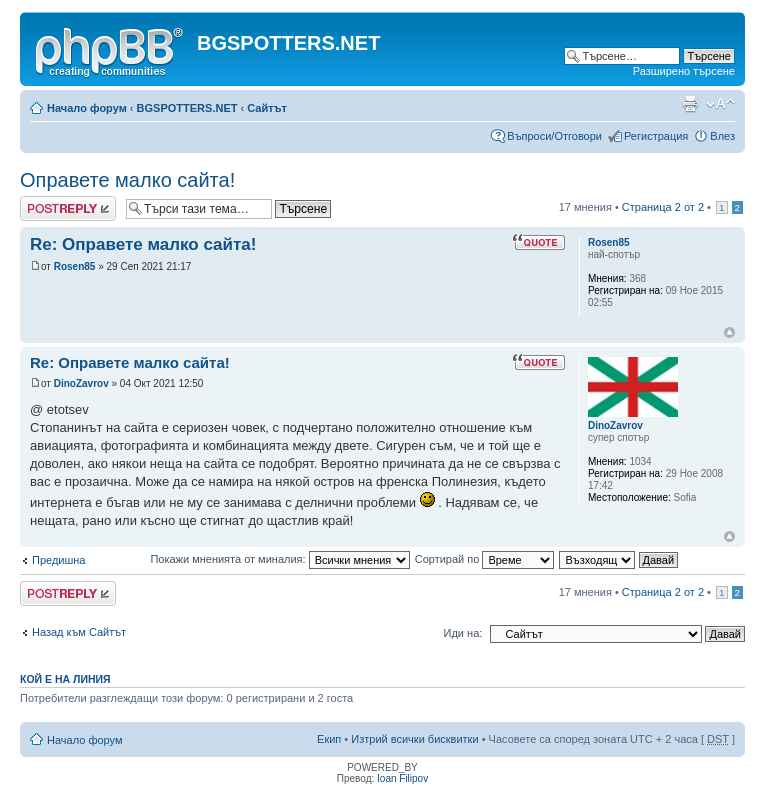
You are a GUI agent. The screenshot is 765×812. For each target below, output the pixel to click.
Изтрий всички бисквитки (414, 739)
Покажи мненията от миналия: (279, 559)
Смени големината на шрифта (720, 104)
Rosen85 (75, 266)
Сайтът (267, 108)
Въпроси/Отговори (554, 136)
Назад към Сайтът (79, 632)
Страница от (663, 207)
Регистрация (656, 136)
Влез (722, 136)
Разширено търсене (684, 71)
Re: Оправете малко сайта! (143, 244)
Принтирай (690, 104)
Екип (329, 739)
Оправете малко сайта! (127, 180)
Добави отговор (68, 208)
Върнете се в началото (729, 332)
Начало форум (87, 108)
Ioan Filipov (402, 778)
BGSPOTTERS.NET (187, 108)
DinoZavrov (81, 383)
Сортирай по (485, 559)
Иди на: (463, 633)
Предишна (58, 560)
